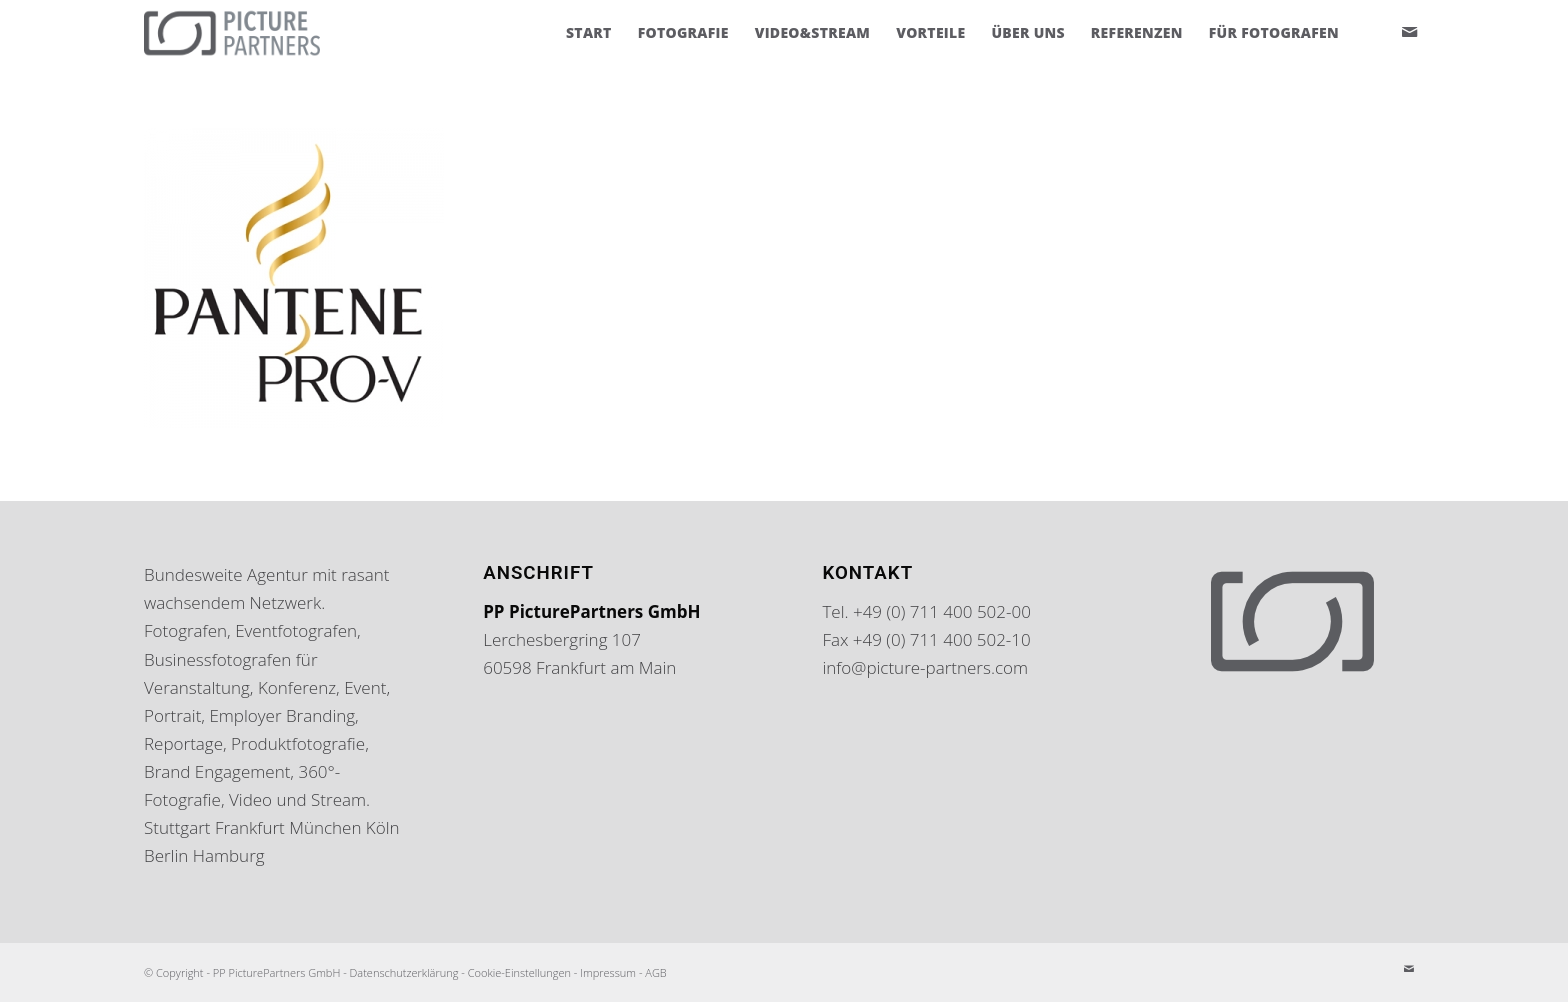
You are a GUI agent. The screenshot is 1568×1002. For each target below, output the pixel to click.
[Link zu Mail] (1409, 32)
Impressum (608, 972)
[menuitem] (589, 33)
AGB (655, 972)
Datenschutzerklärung (404, 972)
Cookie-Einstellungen (519, 972)
